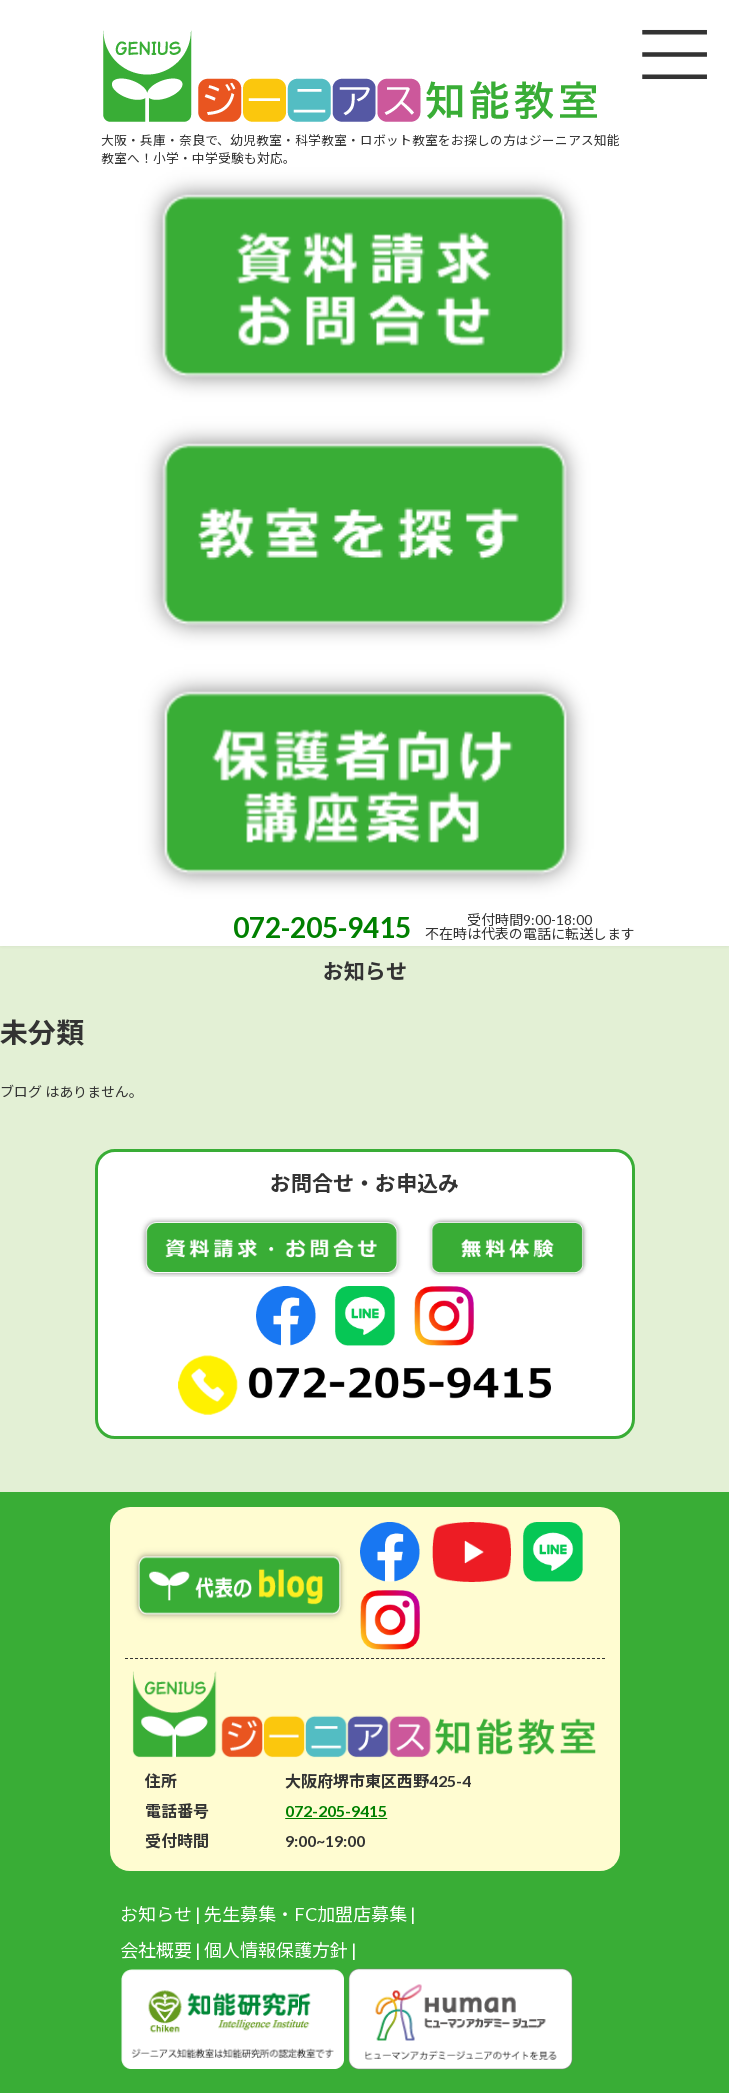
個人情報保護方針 (276, 1950)
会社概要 (156, 1950)
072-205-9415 (322, 927)
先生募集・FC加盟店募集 (305, 1914)
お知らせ (156, 1914)
